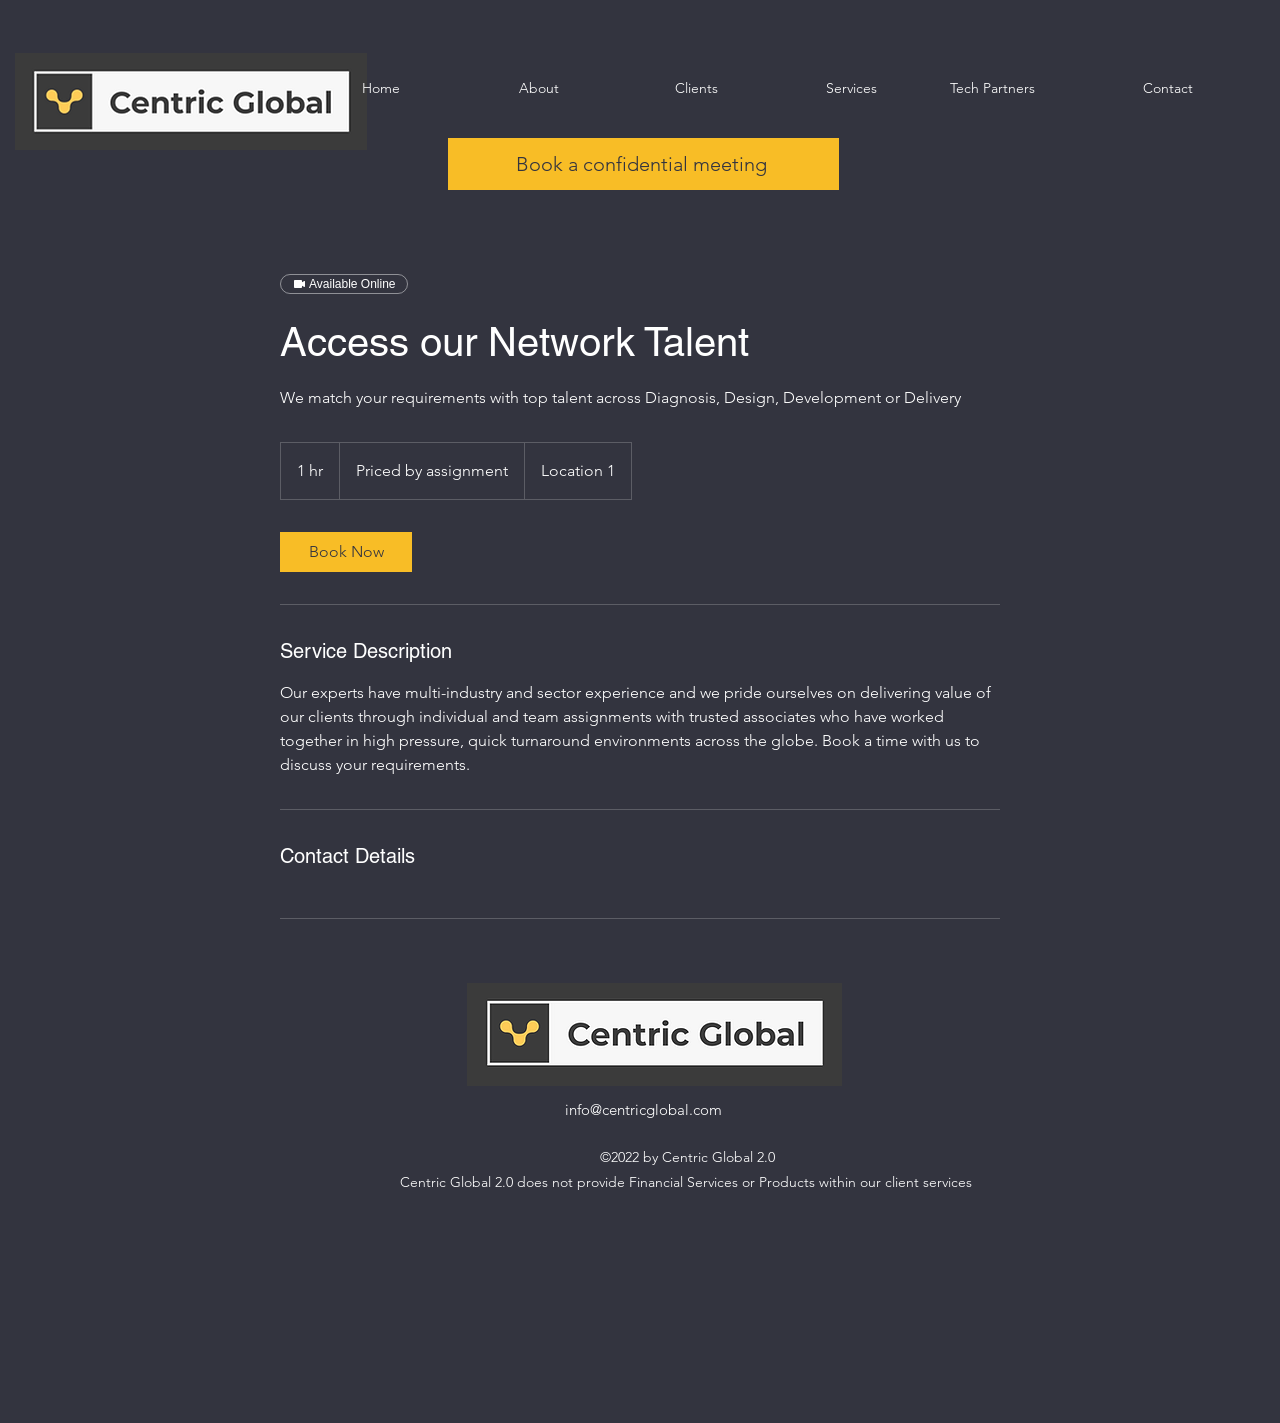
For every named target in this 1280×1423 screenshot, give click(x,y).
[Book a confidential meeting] (643, 164)
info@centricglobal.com (643, 1109)
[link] (346, 552)
